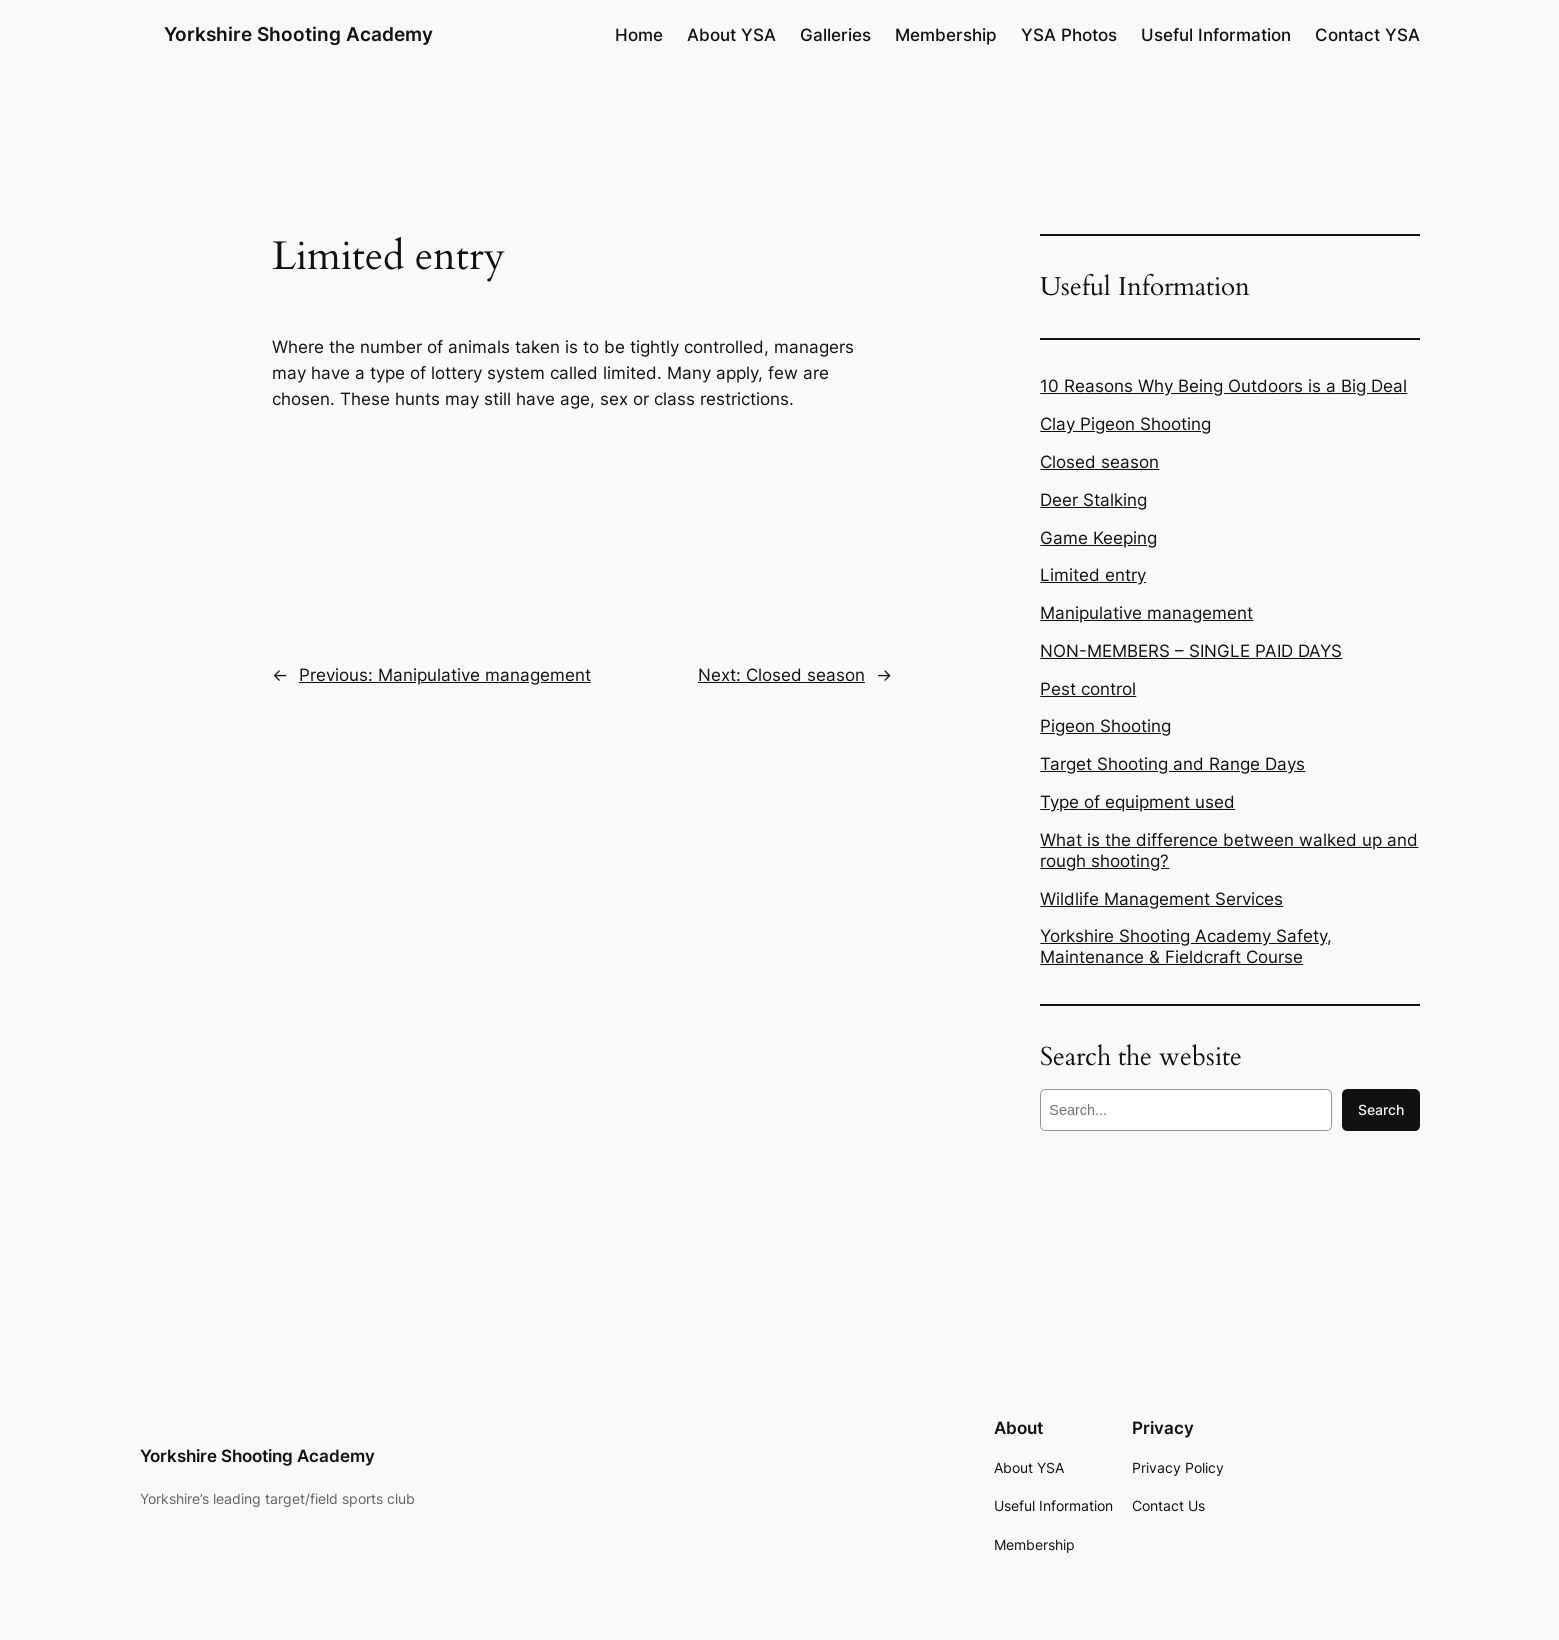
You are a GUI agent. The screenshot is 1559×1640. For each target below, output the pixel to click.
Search (1381, 1109)
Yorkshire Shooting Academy (298, 34)
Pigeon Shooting (1105, 726)
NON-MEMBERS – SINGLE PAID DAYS (1191, 651)
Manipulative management (1146, 613)
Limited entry (1093, 575)
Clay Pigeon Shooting (1125, 424)
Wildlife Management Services (1161, 899)
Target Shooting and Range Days (1172, 764)
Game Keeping (1098, 538)
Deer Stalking (1093, 500)
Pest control (1088, 689)
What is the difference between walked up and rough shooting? (1229, 850)
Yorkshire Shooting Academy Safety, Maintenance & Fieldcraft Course (1186, 946)
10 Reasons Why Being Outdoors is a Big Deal (1223, 386)
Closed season (1099, 462)
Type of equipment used (1137, 802)
